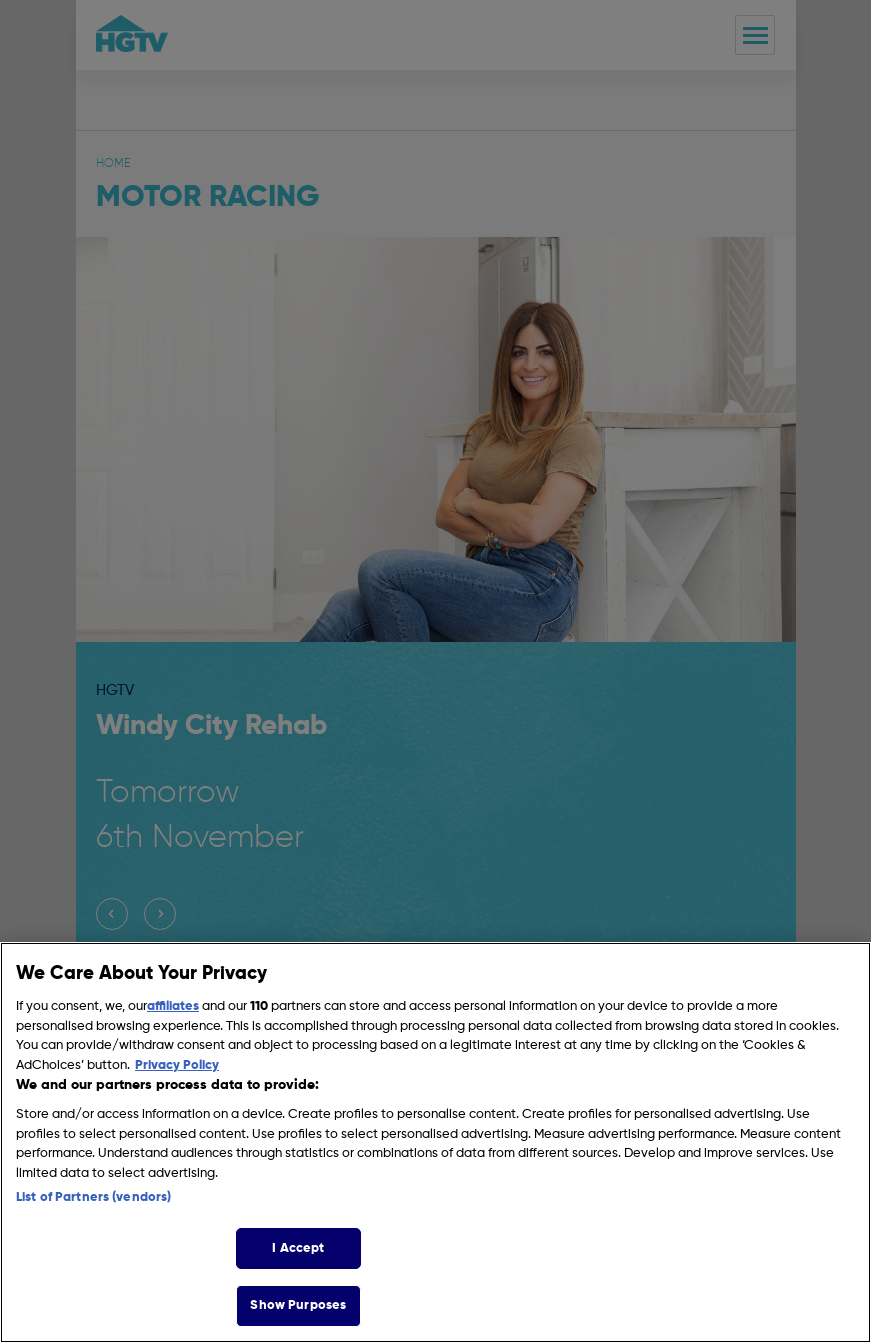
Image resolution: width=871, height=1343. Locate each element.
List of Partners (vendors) (93, 1197)
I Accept (298, 1248)
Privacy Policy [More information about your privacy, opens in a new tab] (177, 1065)
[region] (435, 1142)
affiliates (173, 1006)
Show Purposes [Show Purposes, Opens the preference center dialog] (298, 1305)
